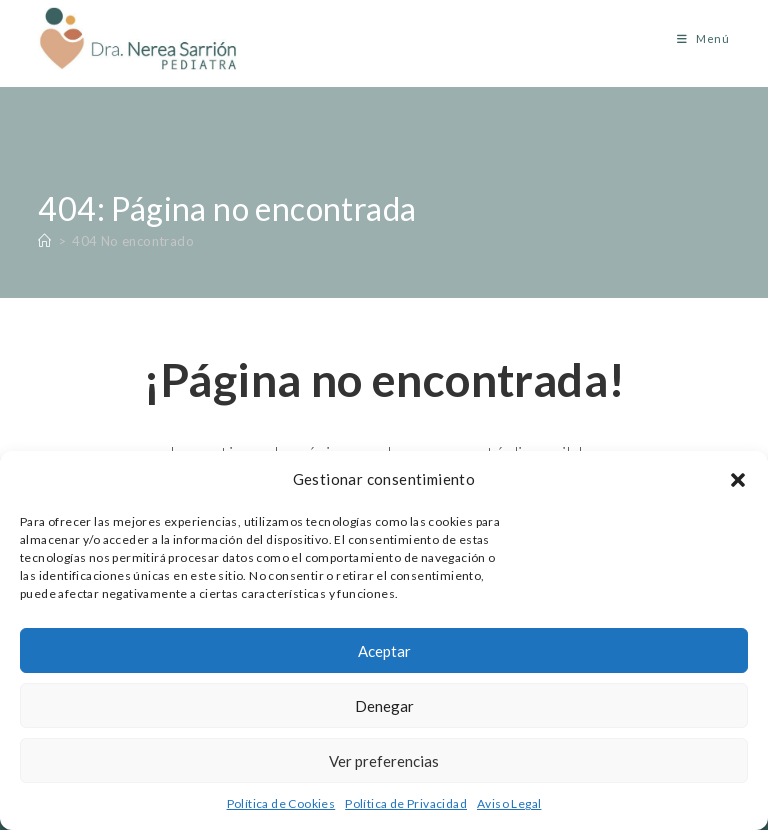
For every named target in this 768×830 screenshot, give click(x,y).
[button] (738, 480)
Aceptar (384, 651)
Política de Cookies (281, 803)
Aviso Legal (509, 803)
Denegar (384, 706)
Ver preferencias (384, 761)
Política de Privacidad (406, 803)
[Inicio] (44, 241)
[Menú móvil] (696, 38)
